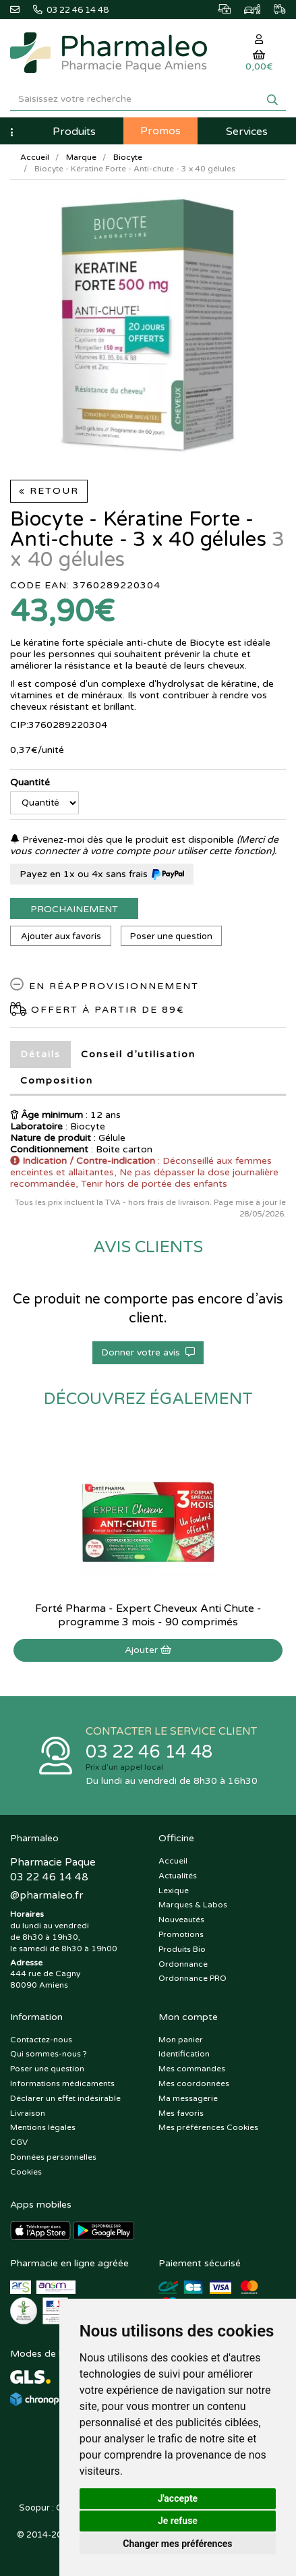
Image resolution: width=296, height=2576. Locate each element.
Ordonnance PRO (192, 1978)
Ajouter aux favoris (61, 936)
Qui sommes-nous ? (48, 2054)
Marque (81, 157)
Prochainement (74, 909)
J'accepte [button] (178, 2498)
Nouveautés (181, 1919)
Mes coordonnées (193, 2083)
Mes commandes (191, 2068)
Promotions (181, 1934)
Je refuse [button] (178, 2520)
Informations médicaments (62, 2083)
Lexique (173, 1890)
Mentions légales (43, 2127)
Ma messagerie (188, 2098)
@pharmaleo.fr (46, 1895)
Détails (40, 1054)
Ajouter (148, 1650)
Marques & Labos (192, 1904)
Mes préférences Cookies (208, 2127)
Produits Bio (182, 1949)
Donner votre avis (148, 1352)
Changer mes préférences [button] (177, 2543)
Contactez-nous (41, 2039)
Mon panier (180, 2039)
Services (247, 131)
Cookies (26, 2172)
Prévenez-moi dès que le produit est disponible (122, 839)
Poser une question (171, 936)
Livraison (27, 2113)
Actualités (177, 1875)
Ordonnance (183, 1964)
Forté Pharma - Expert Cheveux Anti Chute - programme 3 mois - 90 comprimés (148, 1615)
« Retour (49, 491)
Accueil (34, 157)
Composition (56, 1080)
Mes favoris (181, 2113)
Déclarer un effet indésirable (65, 2098)
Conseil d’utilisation (138, 1054)
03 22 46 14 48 (149, 1751)
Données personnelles (53, 2157)
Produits (74, 131)
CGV (19, 2142)
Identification (184, 2054)
